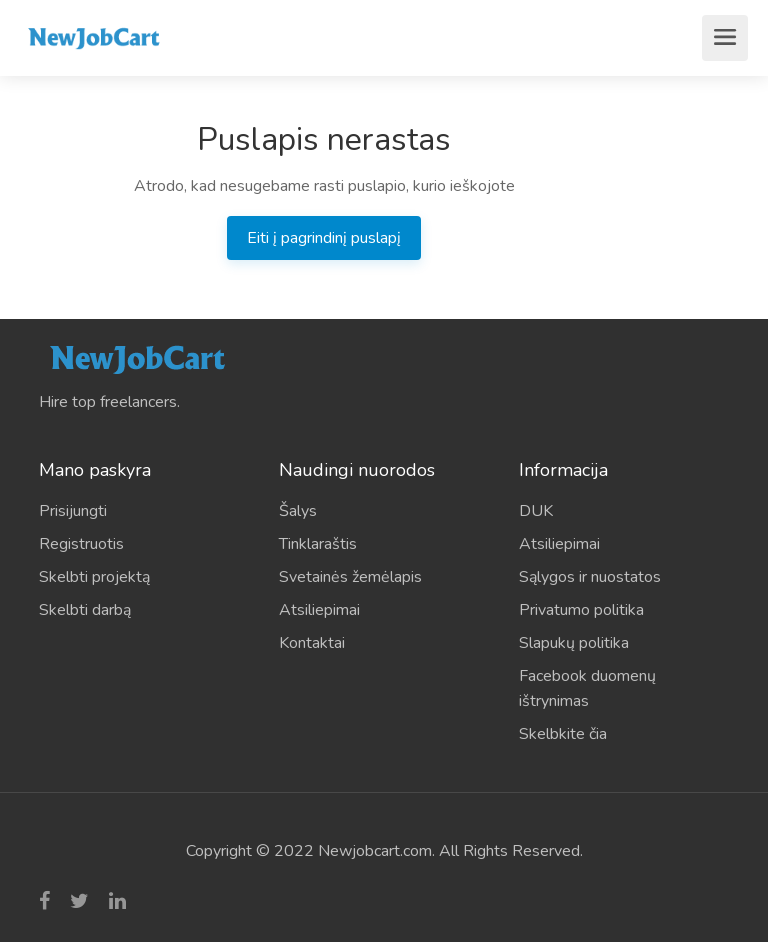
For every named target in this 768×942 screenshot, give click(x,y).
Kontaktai (312, 643)
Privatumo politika (581, 610)
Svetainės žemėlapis (350, 577)
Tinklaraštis (318, 544)
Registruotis (81, 544)
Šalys (298, 511)
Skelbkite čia (563, 734)
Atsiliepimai (319, 610)
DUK (536, 511)
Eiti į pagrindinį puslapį (324, 238)
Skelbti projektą (94, 577)
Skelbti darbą (85, 610)
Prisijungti (73, 511)
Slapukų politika (574, 643)
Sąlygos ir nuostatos (590, 577)
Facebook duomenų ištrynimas (587, 688)
